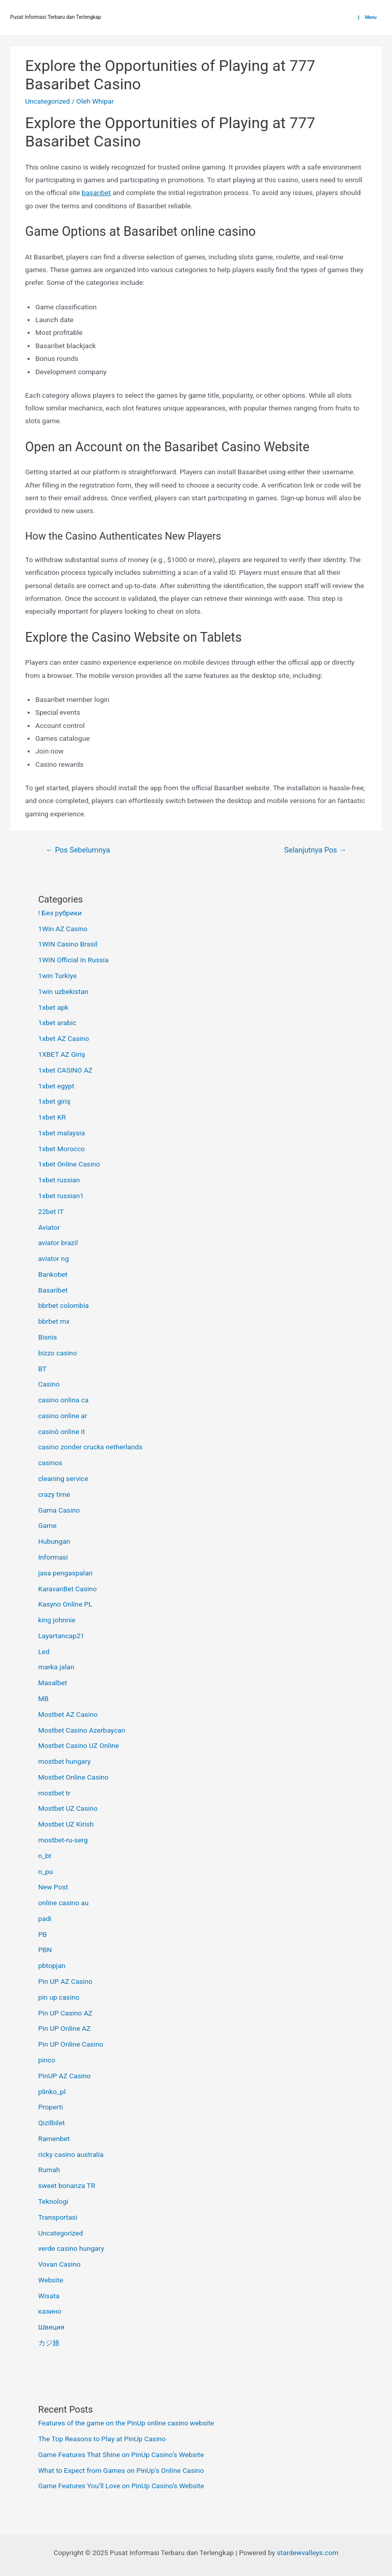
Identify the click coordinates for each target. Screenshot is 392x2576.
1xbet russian (59, 1180)
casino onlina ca (63, 1400)
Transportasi (58, 2217)
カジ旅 (49, 2343)
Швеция (51, 2327)
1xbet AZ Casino (63, 1038)
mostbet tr (54, 1793)
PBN (45, 1950)
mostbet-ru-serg (63, 1840)
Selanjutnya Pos (315, 850)
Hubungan (54, 1541)
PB (42, 1934)
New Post (53, 1887)
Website (50, 2280)
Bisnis (47, 1337)
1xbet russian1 (61, 1196)
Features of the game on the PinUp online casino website (126, 2423)
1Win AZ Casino (63, 929)
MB (43, 1698)
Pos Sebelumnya (77, 850)
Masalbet (52, 1683)
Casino (49, 1384)
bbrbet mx (54, 1321)
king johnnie (57, 1620)
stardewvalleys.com (307, 2552)
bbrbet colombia (63, 1305)
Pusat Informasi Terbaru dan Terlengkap (55, 17)
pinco (47, 2060)
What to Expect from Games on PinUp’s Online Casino (121, 2470)
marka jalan (56, 1667)
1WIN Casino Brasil (67, 944)
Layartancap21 (61, 1636)
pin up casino (59, 1997)
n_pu (45, 1871)
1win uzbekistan (63, 991)
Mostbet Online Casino (73, 1777)
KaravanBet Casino (67, 1589)
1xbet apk (53, 1007)
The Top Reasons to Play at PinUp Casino (102, 2439)
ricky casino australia (71, 2154)
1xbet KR (52, 1117)
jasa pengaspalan (65, 1573)
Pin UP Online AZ (64, 2028)
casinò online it (61, 1431)
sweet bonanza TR (66, 2185)
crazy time (54, 1494)
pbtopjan (51, 1965)
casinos (50, 1463)
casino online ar (62, 1416)
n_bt (45, 1856)
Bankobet (53, 1274)
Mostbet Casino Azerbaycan (82, 1730)
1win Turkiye (57, 975)
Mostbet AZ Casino (68, 1714)
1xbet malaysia (61, 1133)
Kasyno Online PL (65, 1604)
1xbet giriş (54, 1101)
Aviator (49, 1227)
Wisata (49, 2296)
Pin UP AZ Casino (65, 1981)
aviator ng (53, 1258)
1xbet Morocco (61, 1149)
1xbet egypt (56, 1086)
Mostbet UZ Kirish (66, 1824)
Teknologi (53, 2201)
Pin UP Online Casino (71, 2044)
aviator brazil (58, 1242)
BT (42, 1369)
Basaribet (53, 1290)
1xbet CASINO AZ (65, 1070)
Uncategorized (47, 101)
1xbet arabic (57, 1022)
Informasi (53, 1557)
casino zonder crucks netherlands (90, 1447)
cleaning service (63, 1478)
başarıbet (96, 192)
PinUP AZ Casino (64, 2076)
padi (45, 1918)
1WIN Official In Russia (73, 960)
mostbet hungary (64, 1761)
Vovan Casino (59, 2264)
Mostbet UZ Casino (68, 1808)
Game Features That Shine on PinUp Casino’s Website (121, 2454)
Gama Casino (59, 1510)
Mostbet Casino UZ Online (78, 1745)
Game (47, 1525)
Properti (50, 2107)
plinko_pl (52, 2091)
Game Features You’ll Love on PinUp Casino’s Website (121, 2486)
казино (49, 2311)
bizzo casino (57, 1353)
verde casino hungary (71, 2248)
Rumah (49, 2170)
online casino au (63, 1903)
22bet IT (51, 1211)
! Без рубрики (60, 913)
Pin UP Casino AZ (65, 2013)
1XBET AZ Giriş (61, 1054)
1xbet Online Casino (69, 1164)
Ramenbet (54, 2138)
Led (44, 1651)
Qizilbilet (51, 2123)
